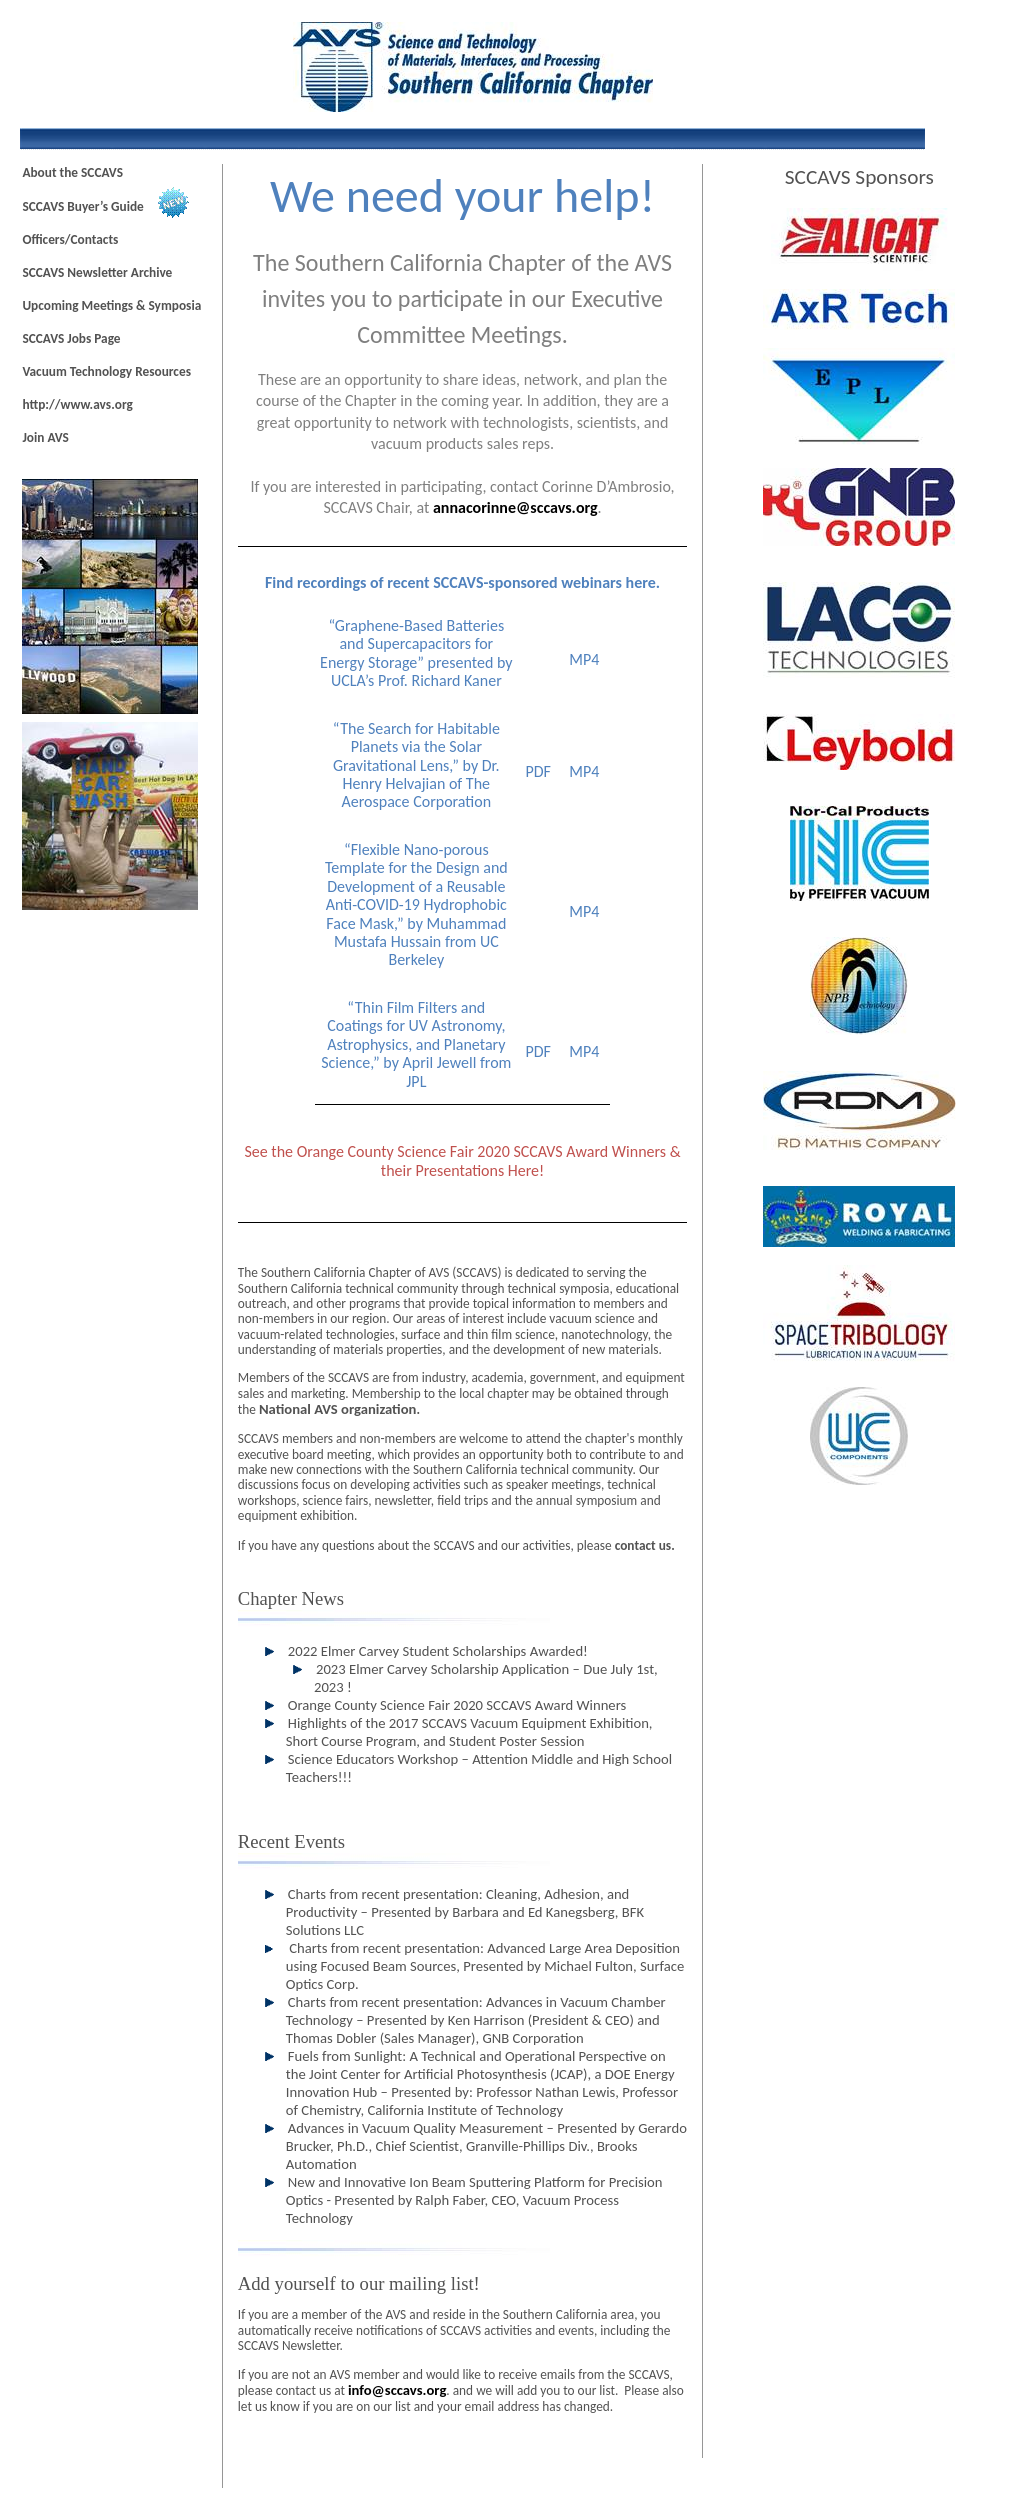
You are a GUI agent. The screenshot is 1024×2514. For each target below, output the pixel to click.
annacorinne (515, 507)
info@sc (397, 2390)
